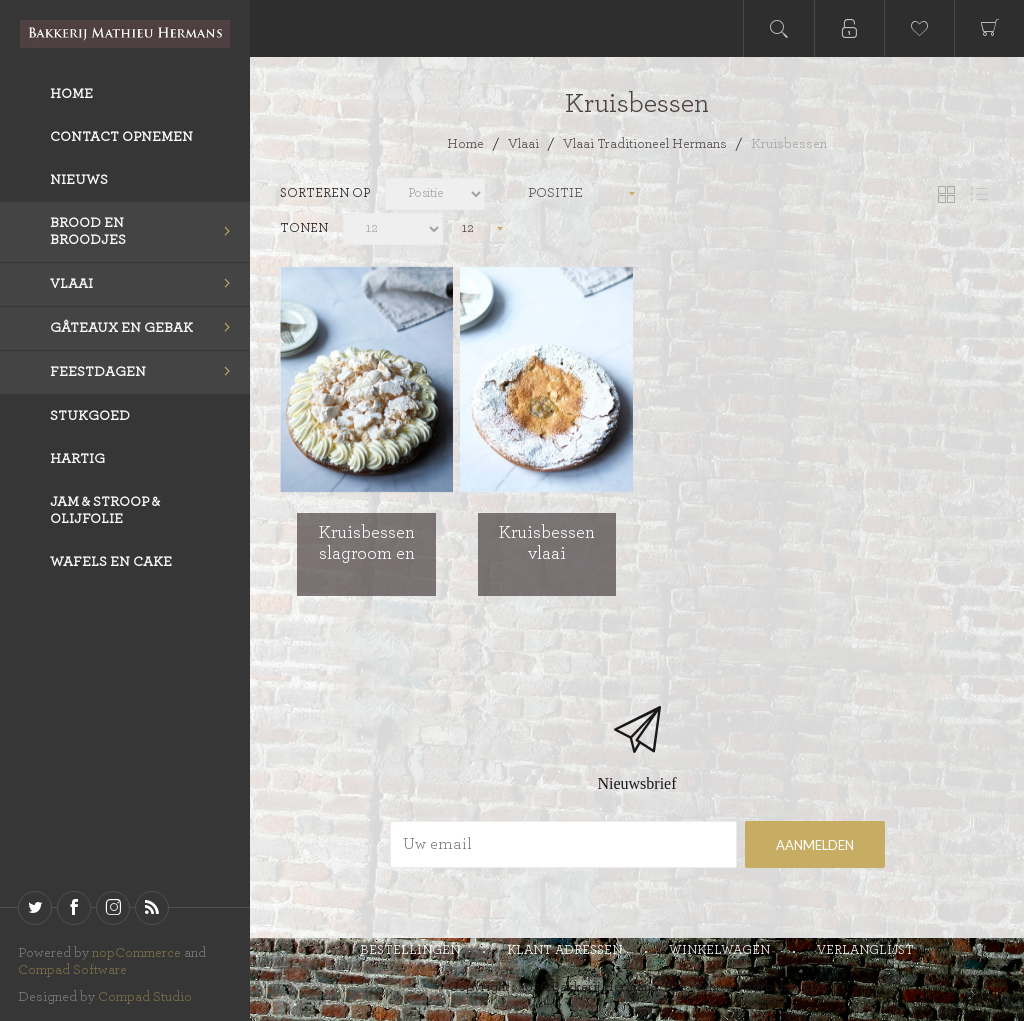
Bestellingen (410, 950)
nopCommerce (136, 953)
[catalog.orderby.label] (435, 194)
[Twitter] (35, 908)
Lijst (979, 194)
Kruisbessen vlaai (547, 544)
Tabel (946, 194)
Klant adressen (564, 950)
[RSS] (152, 908)
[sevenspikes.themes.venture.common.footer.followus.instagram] (113, 908)
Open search (779, 28)
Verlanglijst (865, 950)
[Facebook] (74, 908)
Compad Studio (145, 997)
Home (465, 144)
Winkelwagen (719, 950)
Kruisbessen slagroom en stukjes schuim (367, 554)
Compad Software (72, 970)
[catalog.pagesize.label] (393, 229)
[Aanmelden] (563, 844)
